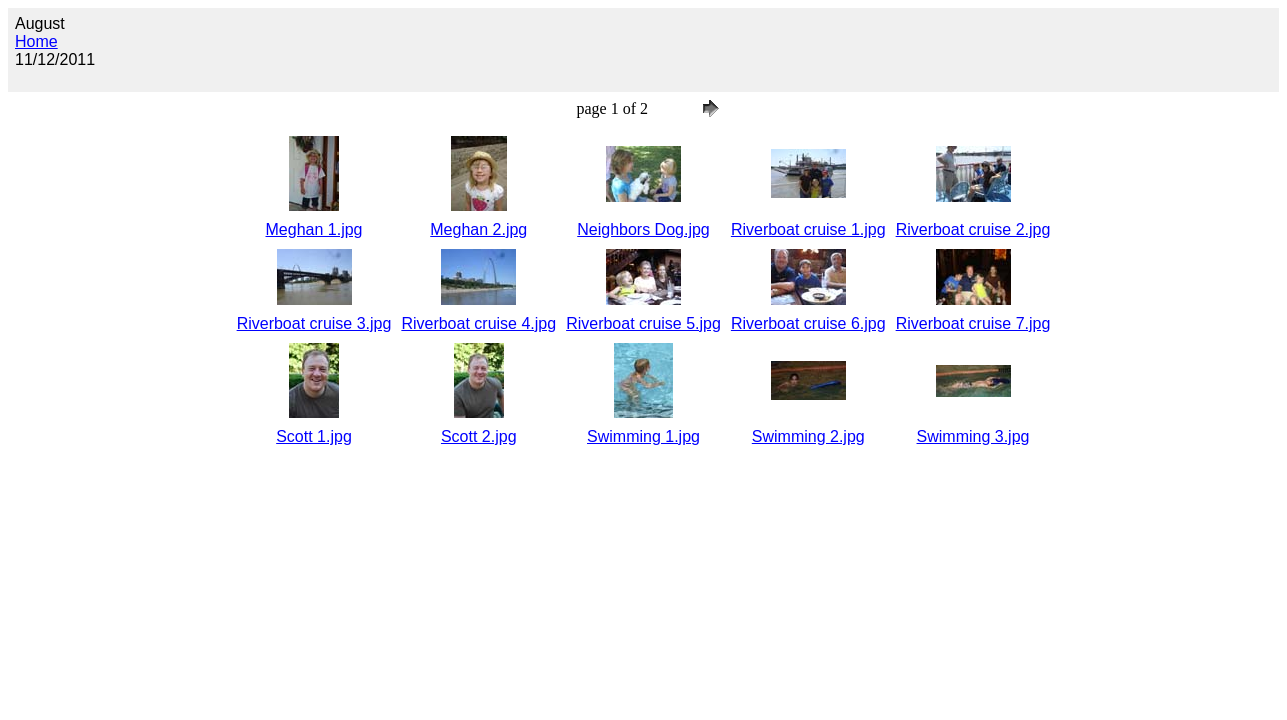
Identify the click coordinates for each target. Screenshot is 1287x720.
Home (36, 41)
